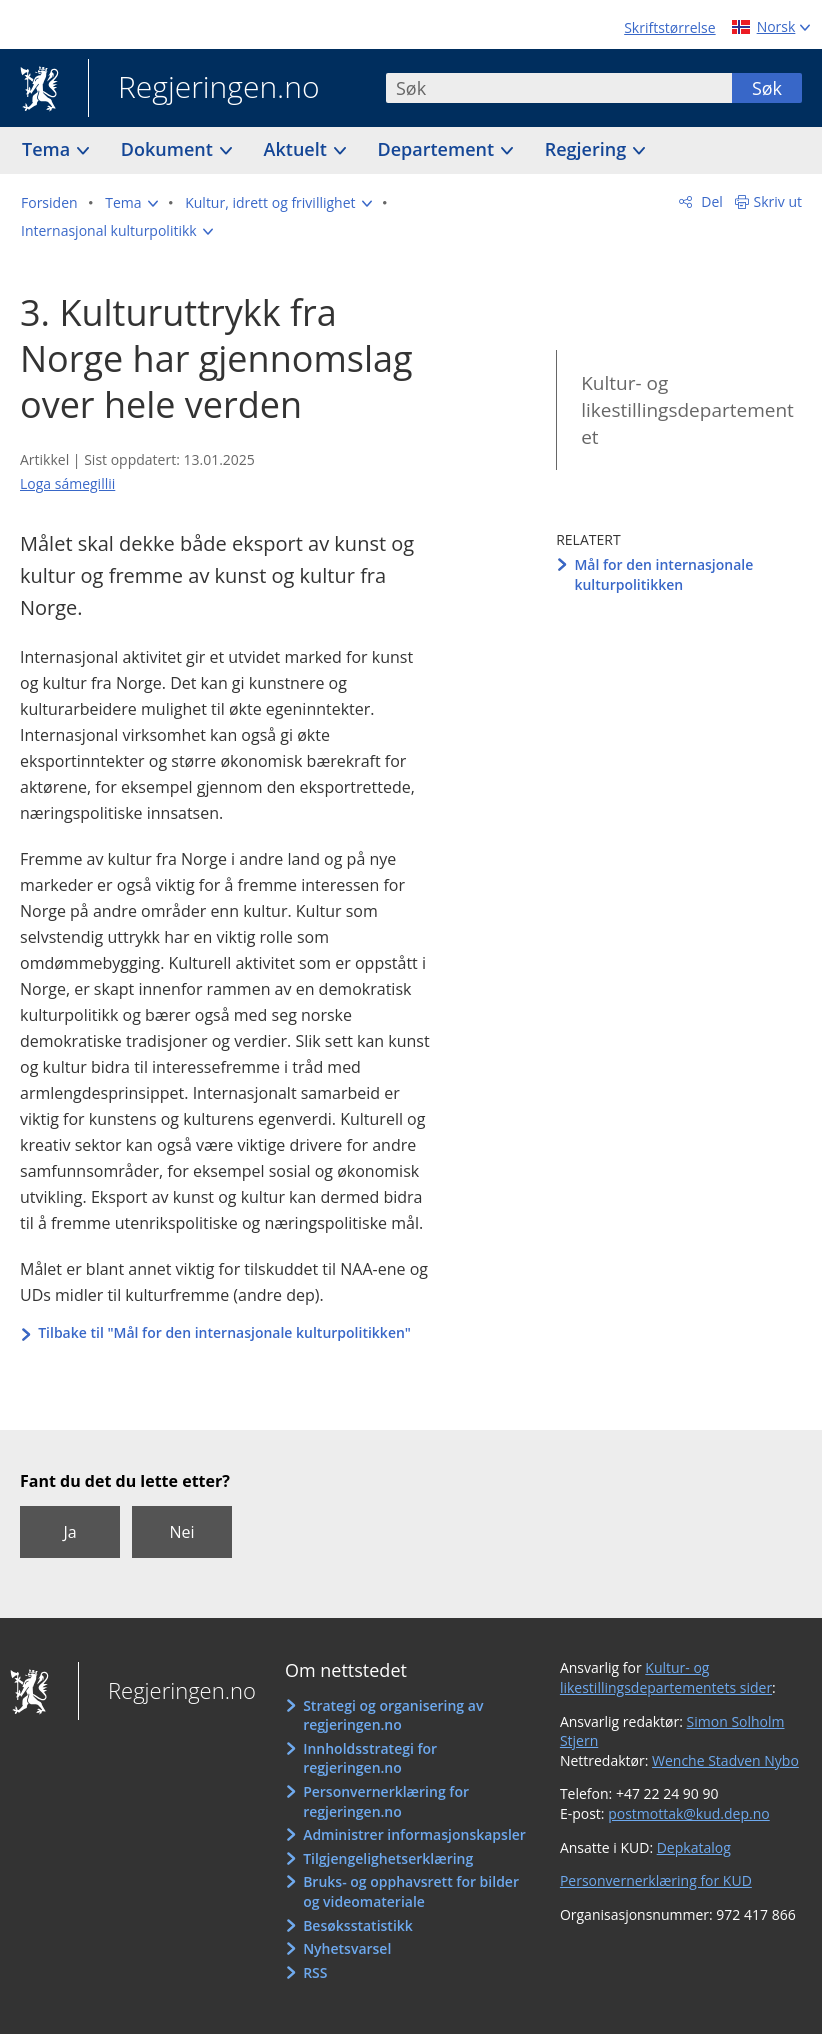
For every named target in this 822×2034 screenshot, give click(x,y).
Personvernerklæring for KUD (656, 1880)
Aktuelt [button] (298, 149)
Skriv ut (778, 201)
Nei (181, 1532)
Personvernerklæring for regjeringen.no (386, 1801)
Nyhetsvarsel (347, 1948)
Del (710, 201)
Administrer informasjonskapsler (414, 1834)
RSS (315, 1972)
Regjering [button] (588, 149)
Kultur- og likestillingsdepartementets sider (666, 1677)
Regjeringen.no (204, 89)
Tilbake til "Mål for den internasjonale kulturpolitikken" (224, 1332)
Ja (69, 1532)
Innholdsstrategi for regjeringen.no (370, 1758)
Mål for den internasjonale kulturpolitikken (663, 574)
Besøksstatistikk (358, 1925)
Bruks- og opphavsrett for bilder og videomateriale (411, 1891)
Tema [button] (48, 149)
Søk (767, 88)
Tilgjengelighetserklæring (388, 1858)
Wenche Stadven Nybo (725, 1760)
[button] (131, 203)
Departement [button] (438, 149)
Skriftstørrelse (669, 27)
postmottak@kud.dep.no (689, 1813)
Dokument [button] (169, 149)
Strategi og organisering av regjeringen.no (393, 1715)
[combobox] (559, 88)
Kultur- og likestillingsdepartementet (687, 409)
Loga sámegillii (67, 483)
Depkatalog (694, 1847)
